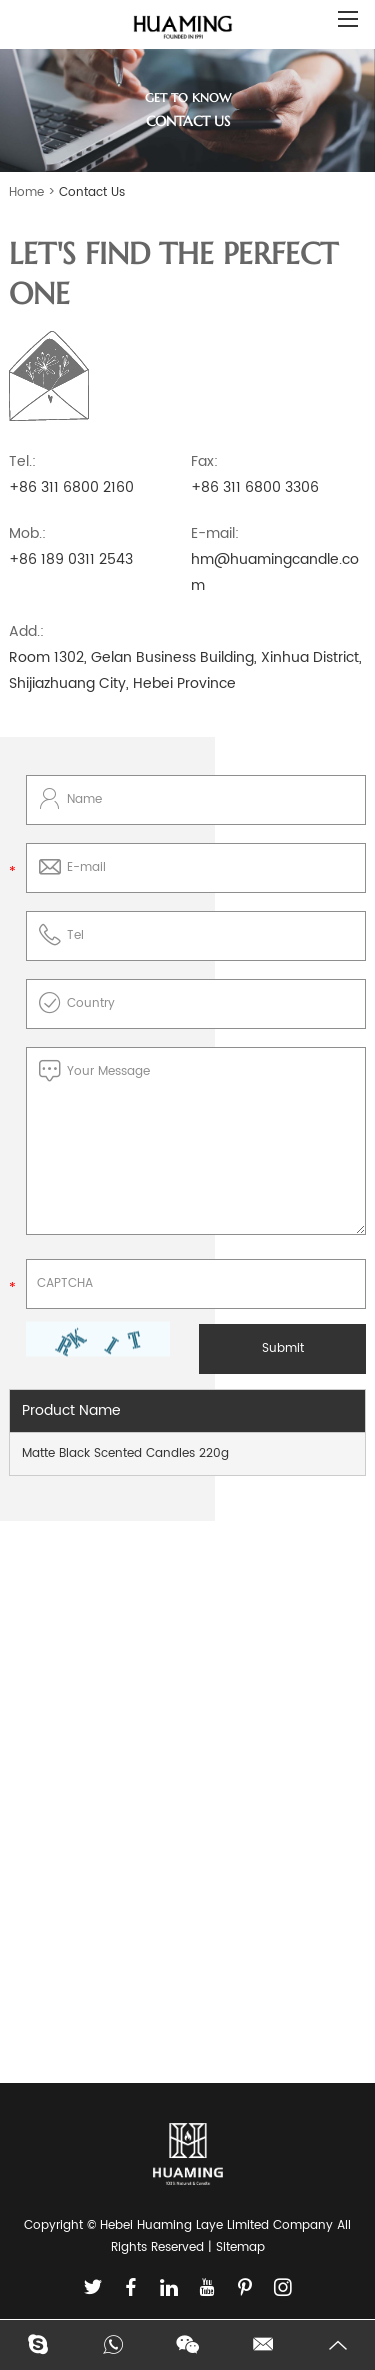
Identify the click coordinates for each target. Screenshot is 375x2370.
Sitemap (240, 2247)
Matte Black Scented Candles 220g (125, 1453)
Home (26, 192)
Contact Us (92, 192)
